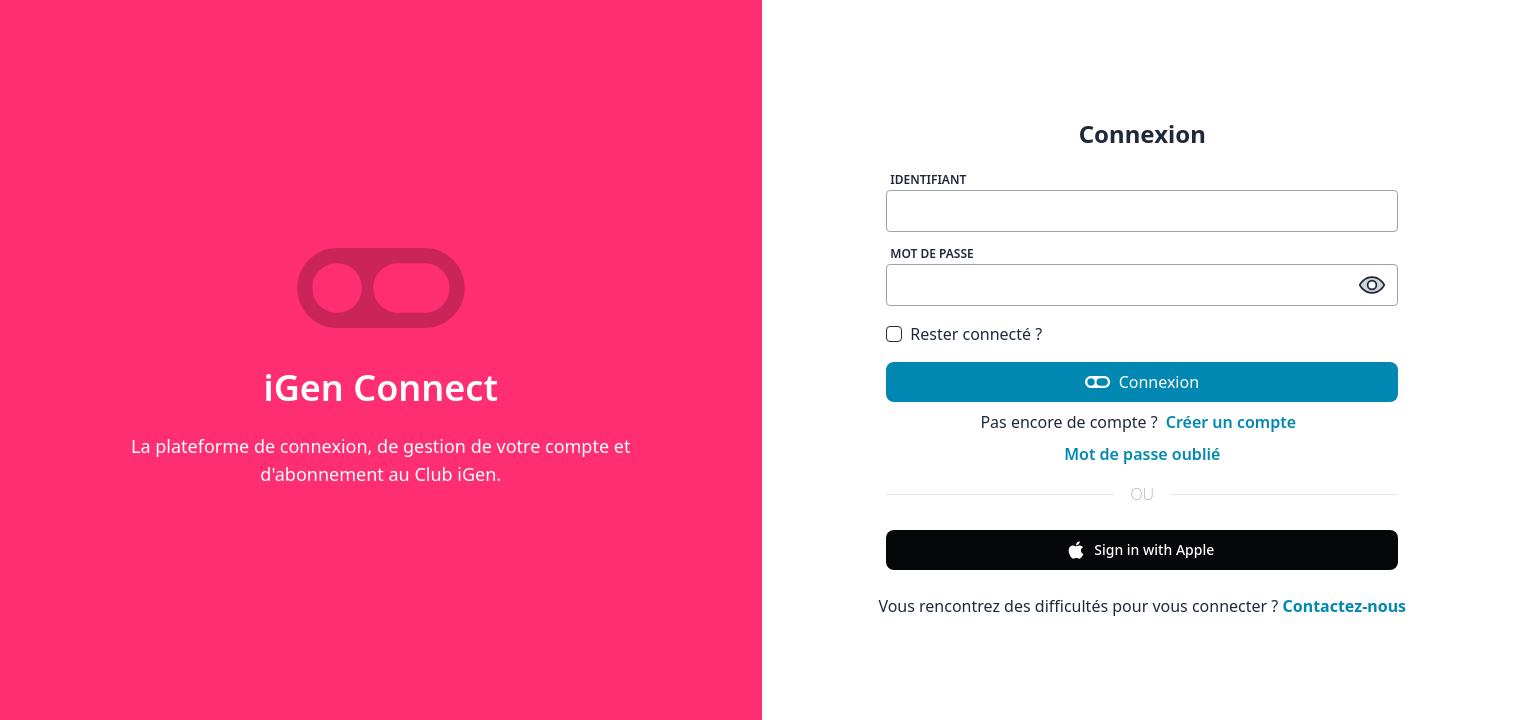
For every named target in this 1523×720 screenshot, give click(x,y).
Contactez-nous (1344, 606)
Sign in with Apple (1140, 550)
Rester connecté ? (976, 334)
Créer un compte (1231, 422)
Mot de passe (932, 253)
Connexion (1142, 382)
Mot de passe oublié (1142, 454)
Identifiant (928, 179)
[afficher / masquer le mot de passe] (1372, 285)
